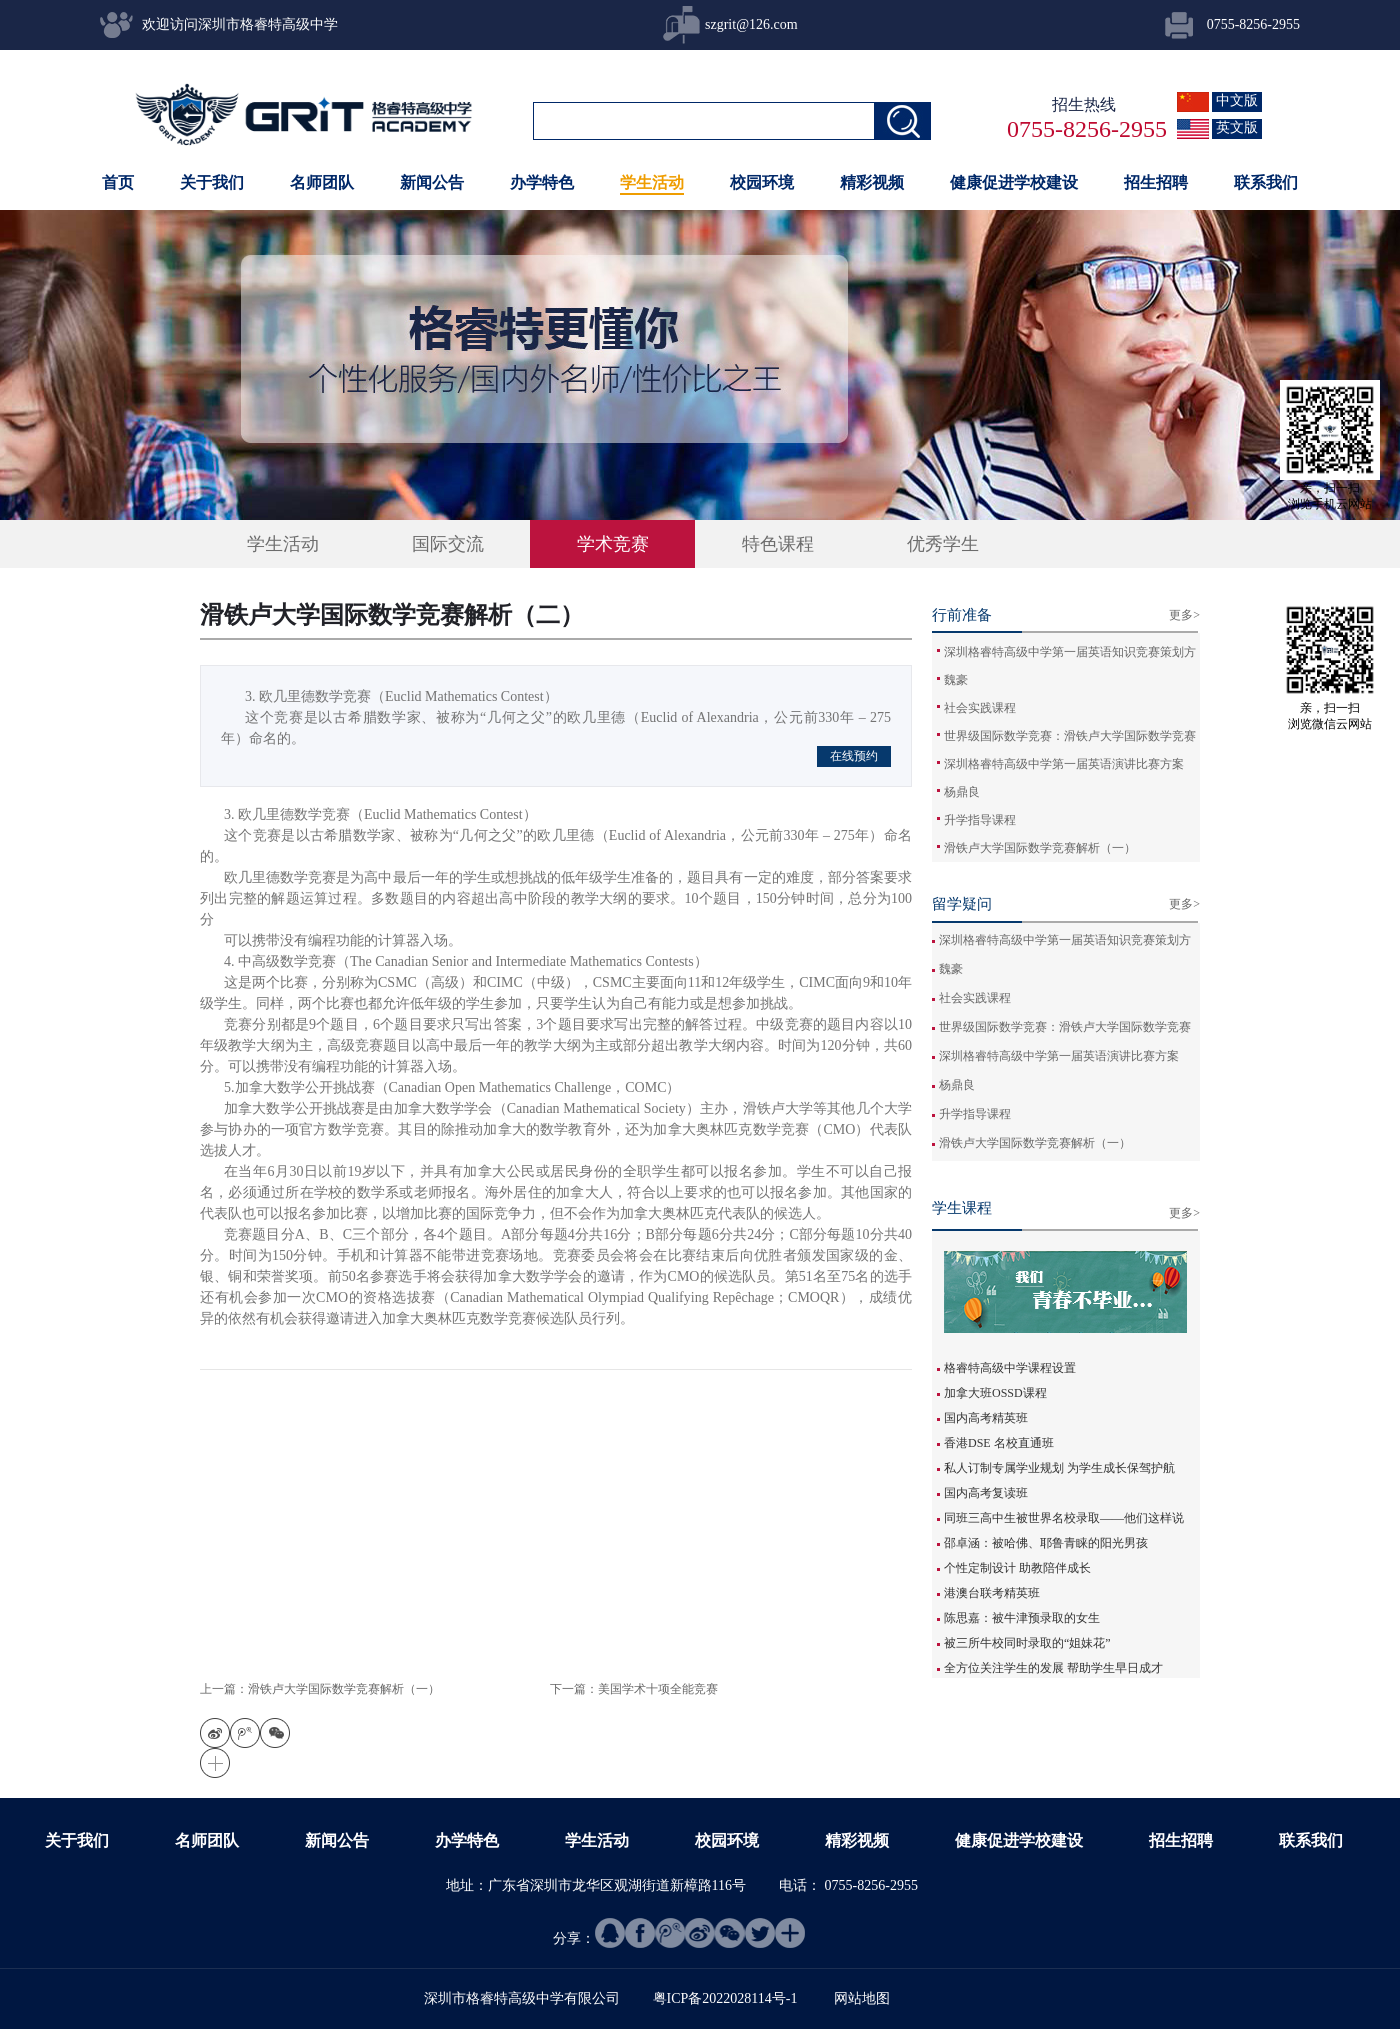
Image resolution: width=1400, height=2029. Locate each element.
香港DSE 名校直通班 (999, 1443)
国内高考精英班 (986, 1418)
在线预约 (854, 756)
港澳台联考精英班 (992, 1593)
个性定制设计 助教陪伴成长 (1017, 1568)
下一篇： (634, 1689)
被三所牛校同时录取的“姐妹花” (1027, 1643)
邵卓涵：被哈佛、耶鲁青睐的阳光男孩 (1046, 1543)
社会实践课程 (980, 708)
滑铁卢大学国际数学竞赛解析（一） (1040, 848)
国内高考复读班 (986, 1493)
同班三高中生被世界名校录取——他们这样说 (1064, 1518)
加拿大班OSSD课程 (995, 1393)
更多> (1184, 1213)
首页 (118, 182)
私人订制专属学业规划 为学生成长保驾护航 (1059, 1468)
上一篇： (320, 1689)
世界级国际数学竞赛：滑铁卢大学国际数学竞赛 (1070, 736)
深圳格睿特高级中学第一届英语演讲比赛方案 (1064, 764)
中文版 (1237, 100)
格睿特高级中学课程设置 (1010, 1368)
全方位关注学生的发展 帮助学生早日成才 (1053, 1668)
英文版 (1237, 127)
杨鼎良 (962, 792)
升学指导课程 (980, 820)
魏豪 (956, 680)
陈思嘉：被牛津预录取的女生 (1022, 1618)
